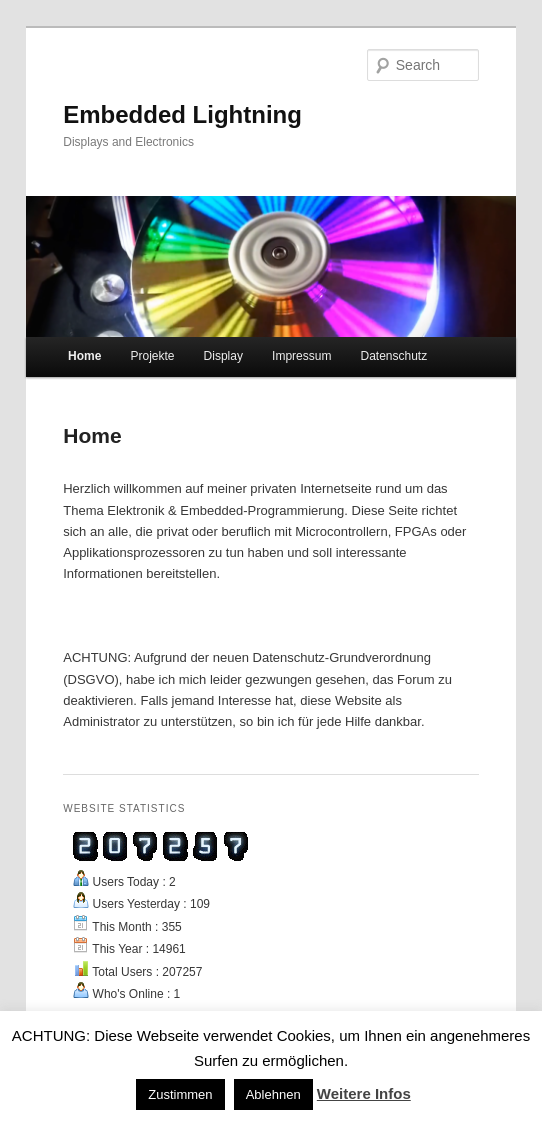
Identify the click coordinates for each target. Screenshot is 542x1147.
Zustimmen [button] (180, 1094)
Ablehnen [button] (273, 1094)
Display (223, 356)
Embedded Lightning (182, 114)
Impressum (301, 356)
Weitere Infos (364, 1093)
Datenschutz (393, 356)
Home (84, 356)
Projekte (152, 356)
